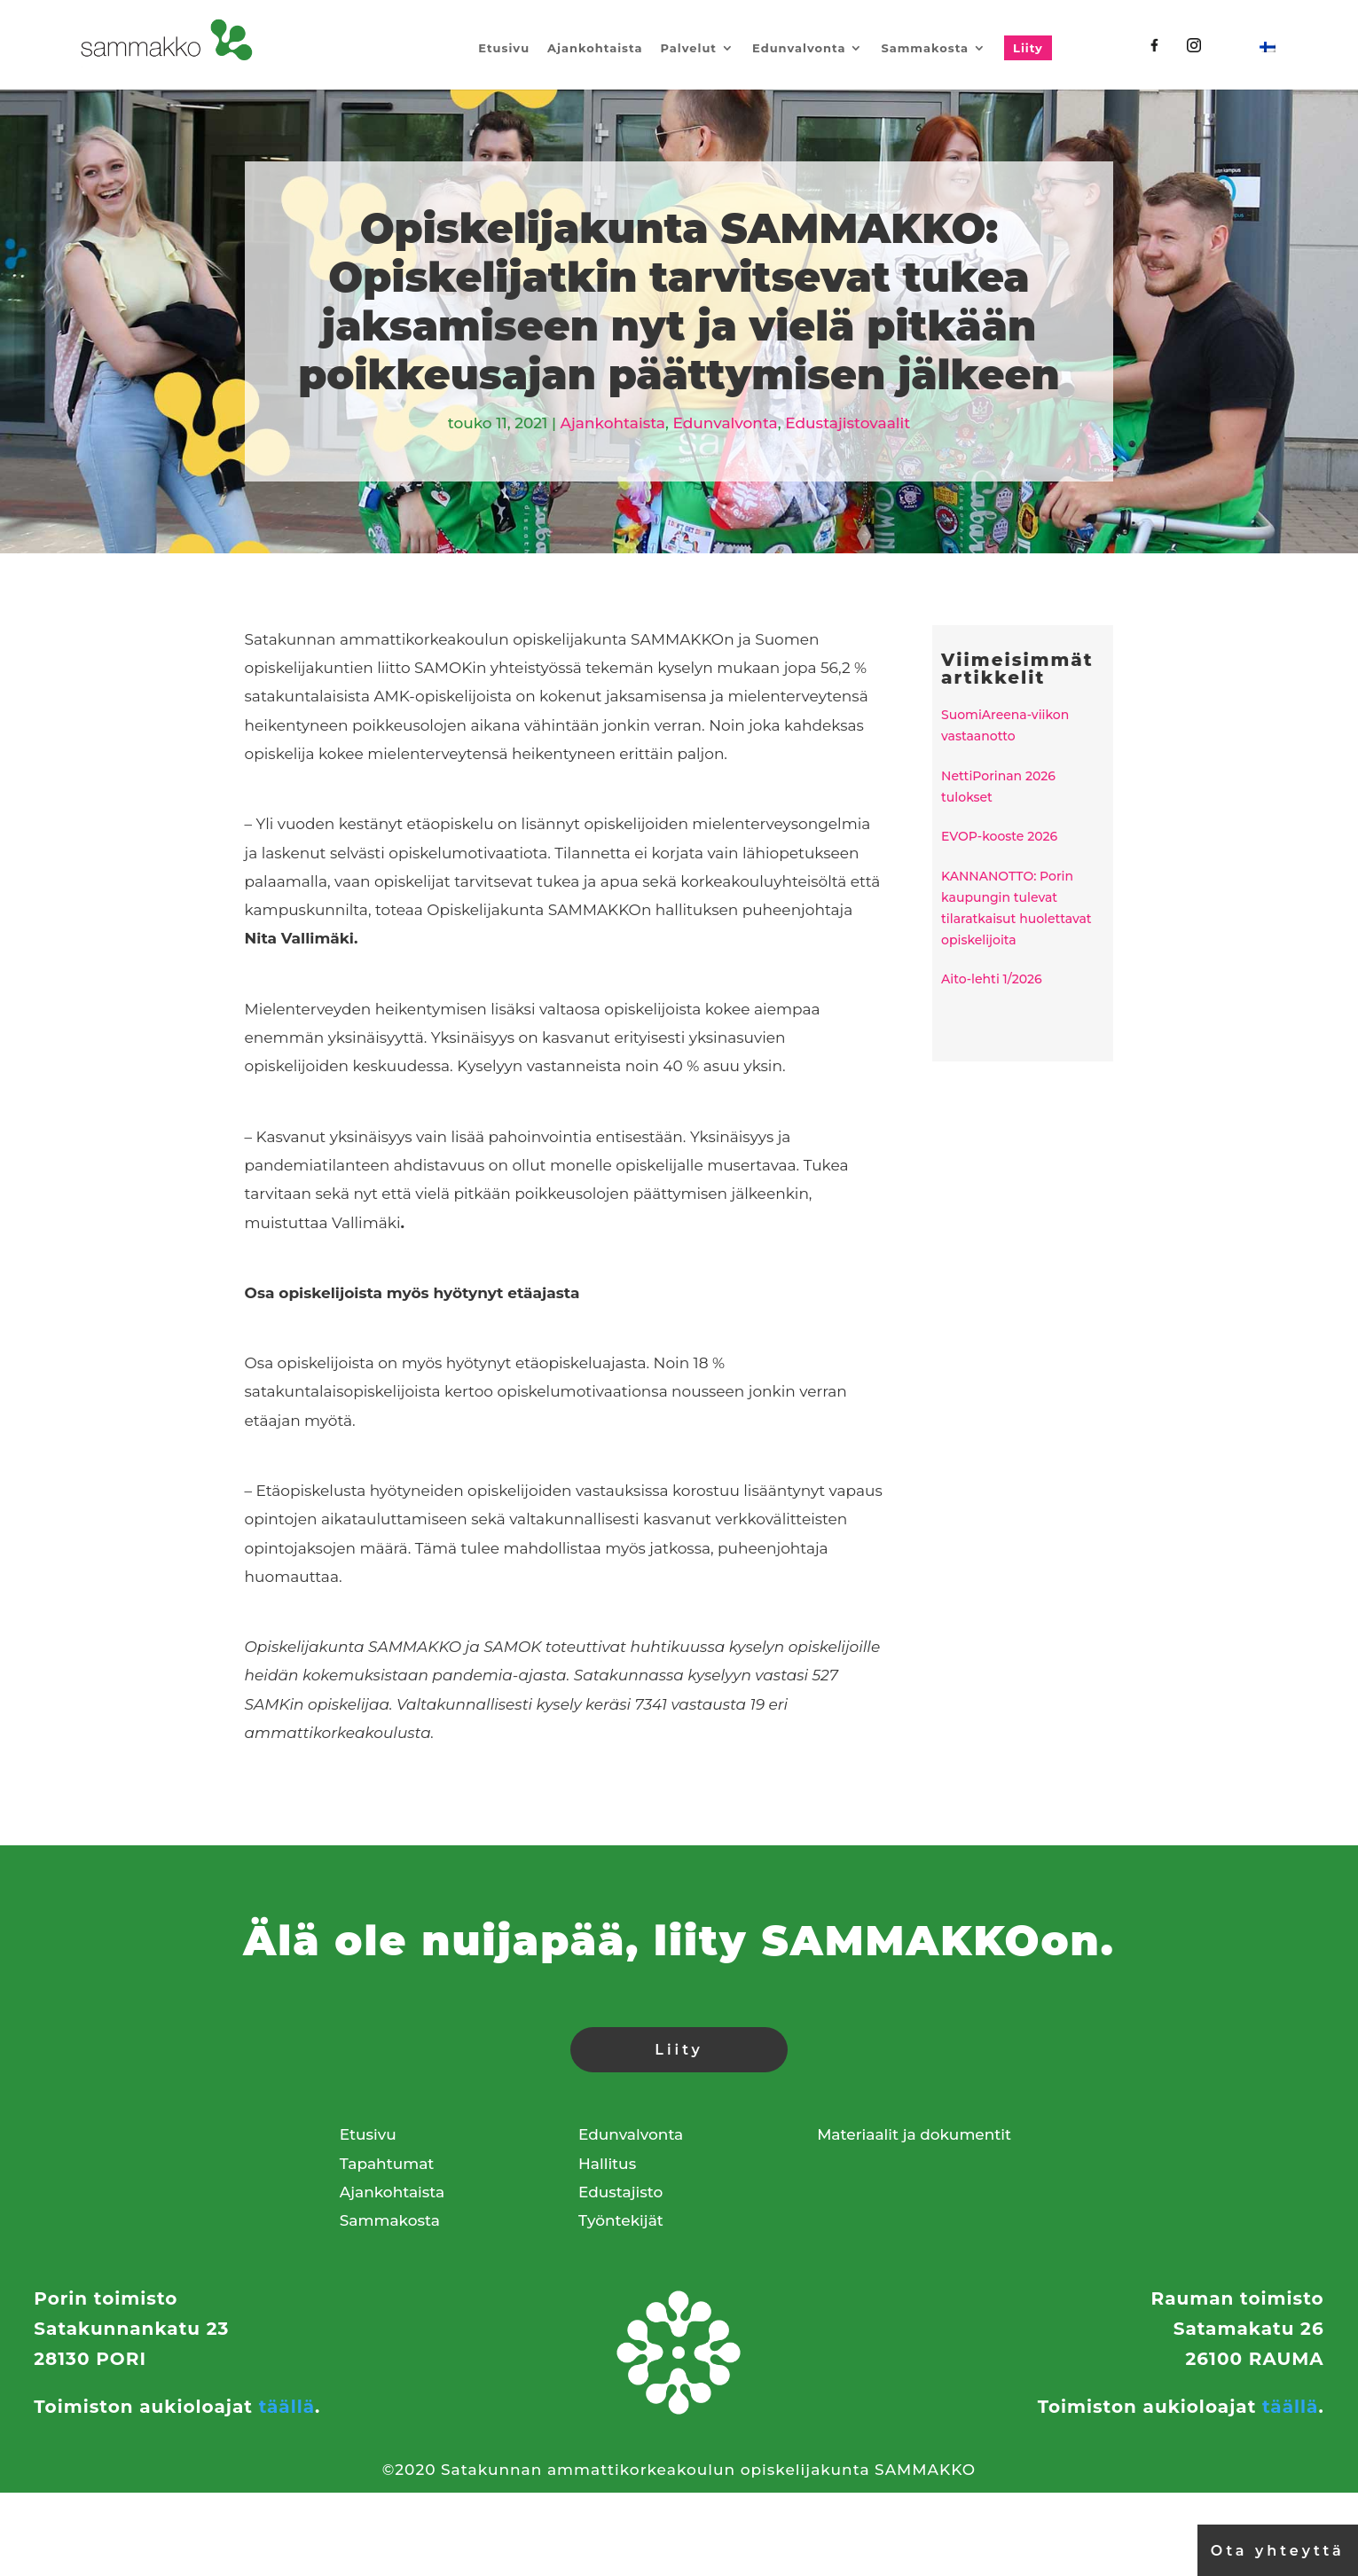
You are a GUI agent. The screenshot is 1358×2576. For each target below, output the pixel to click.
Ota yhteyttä (1278, 2550)
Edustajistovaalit (847, 423)
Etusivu (504, 48)
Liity (1028, 48)
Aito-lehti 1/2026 (991, 979)
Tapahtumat (387, 2164)
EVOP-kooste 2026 (999, 836)
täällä (287, 2406)
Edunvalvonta (798, 48)
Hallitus (607, 2164)
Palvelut (688, 48)
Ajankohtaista (594, 48)
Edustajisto (620, 2192)
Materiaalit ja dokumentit (914, 2134)
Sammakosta (925, 48)
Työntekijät (620, 2220)
